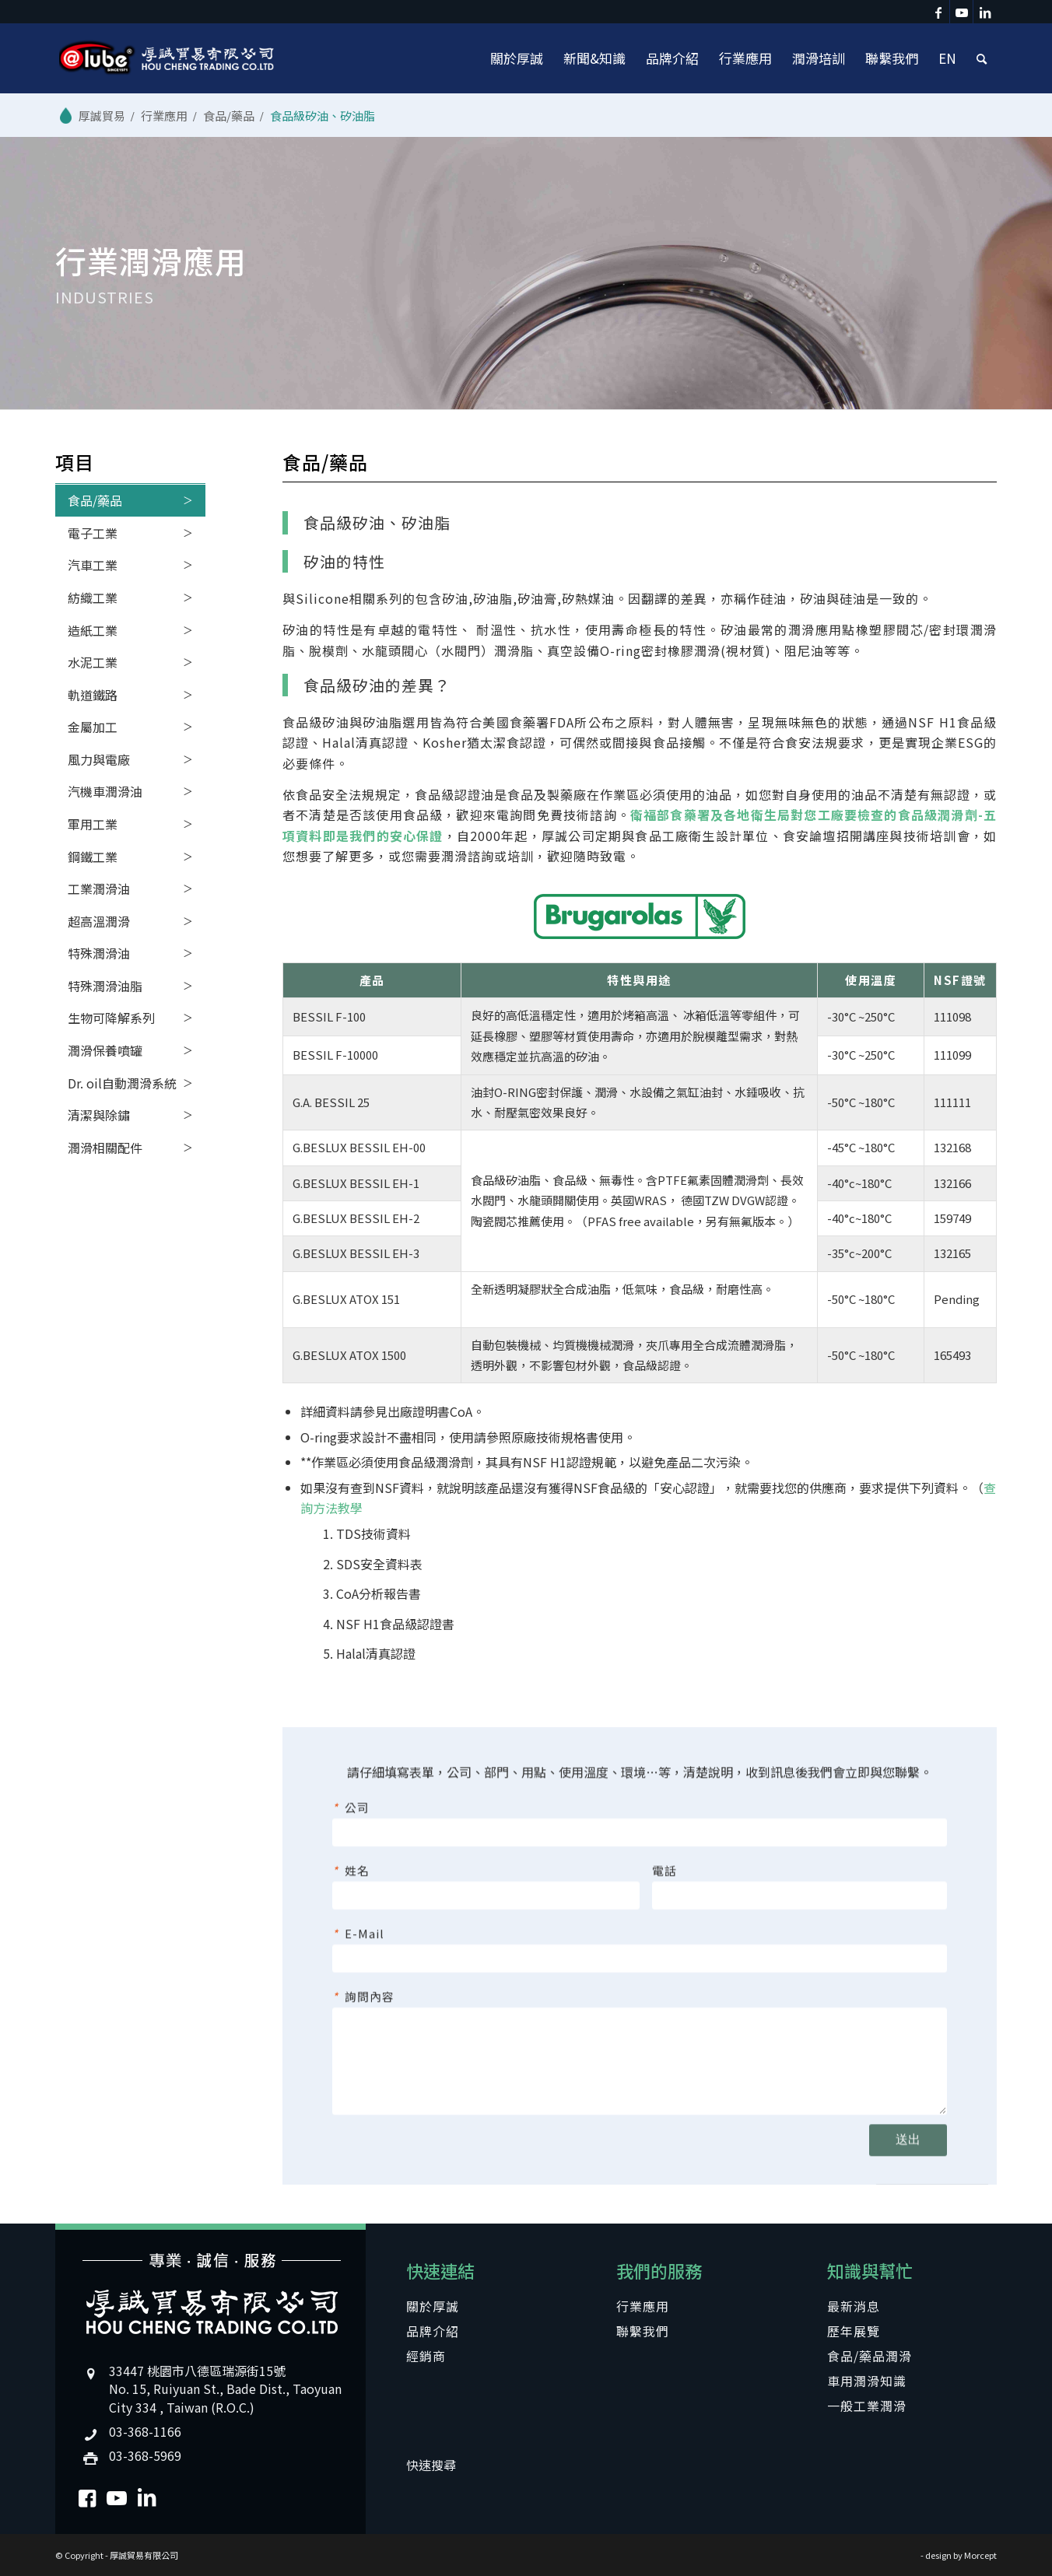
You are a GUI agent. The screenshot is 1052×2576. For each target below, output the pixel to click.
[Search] (981, 58)
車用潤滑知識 (866, 2380)
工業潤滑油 (99, 888)
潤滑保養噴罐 (105, 1050)
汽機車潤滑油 (105, 791)
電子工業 (92, 533)
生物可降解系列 (111, 1017)
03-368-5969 (145, 2455)
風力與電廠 (99, 759)
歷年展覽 (853, 2331)
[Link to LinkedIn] (985, 11)
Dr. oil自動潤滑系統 (122, 1083)
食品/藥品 (95, 500)
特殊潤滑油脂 (105, 985)
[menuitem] (516, 58)
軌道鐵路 (92, 694)
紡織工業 (92, 597)
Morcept (980, 2555)
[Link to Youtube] (961, 11)
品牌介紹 (432, 2331)
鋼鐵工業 (92, 856)
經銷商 (426, 2355)
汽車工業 (92, 565)
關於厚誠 (432, 2306)
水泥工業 (92, 662)
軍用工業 (92, 824)
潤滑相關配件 (105, 1147)
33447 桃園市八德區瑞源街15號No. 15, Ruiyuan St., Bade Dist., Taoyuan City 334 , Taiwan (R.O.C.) (225, 2388)
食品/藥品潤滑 (869, 2355)
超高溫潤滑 (99, 921)
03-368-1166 (145, 2431)
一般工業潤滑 (866, 2405)
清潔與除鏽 (99, 1115)
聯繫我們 (642, 2331)
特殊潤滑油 (99, 953)
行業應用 (642, 2306)
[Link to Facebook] (938, 11)
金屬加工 (92, 726)
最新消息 (853, 2306)
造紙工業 (92, 630)
